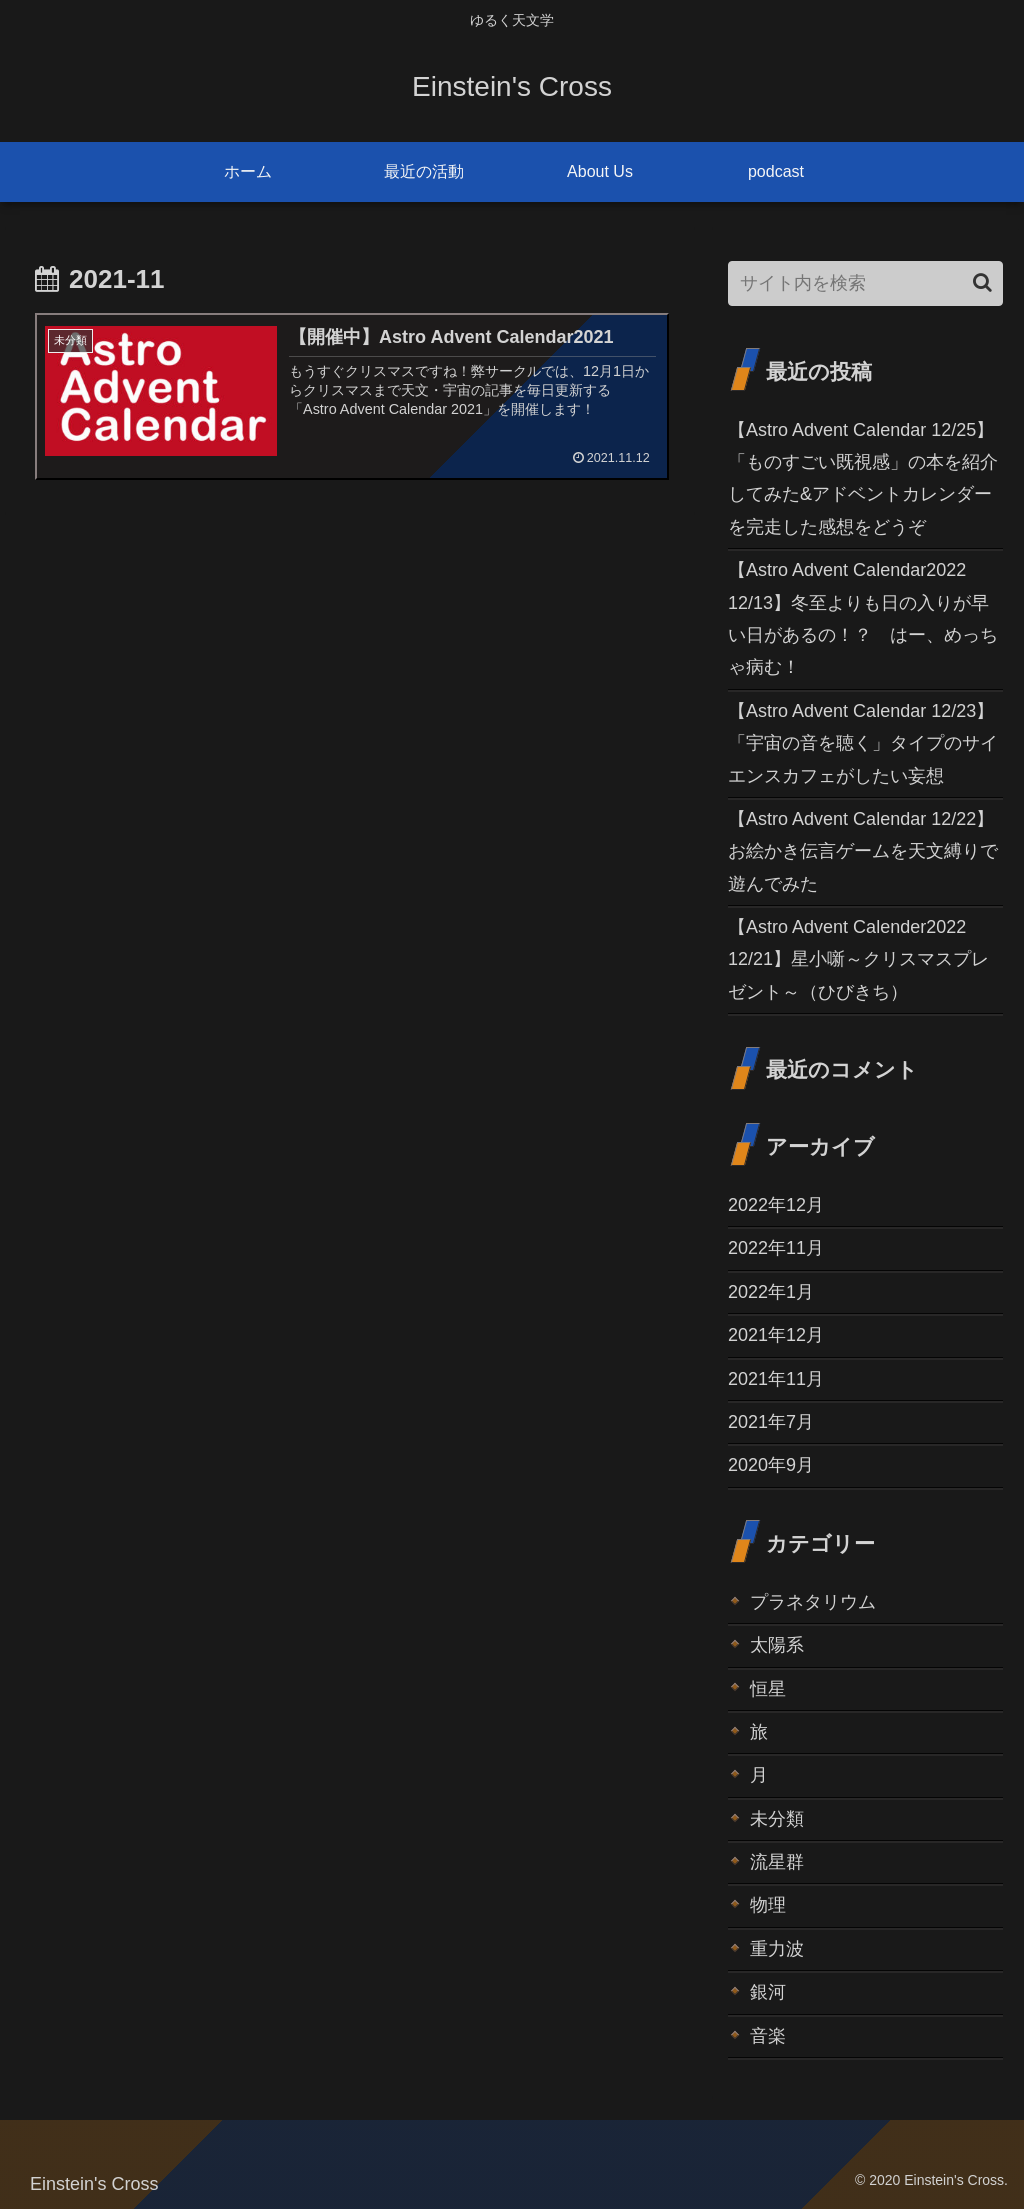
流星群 (777, 1862)
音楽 (768, 2036)
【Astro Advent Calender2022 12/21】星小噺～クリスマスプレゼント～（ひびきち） (858, 959)
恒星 (768, 1689)
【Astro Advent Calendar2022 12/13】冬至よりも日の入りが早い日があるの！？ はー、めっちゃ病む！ (863, 618)
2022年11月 (776, 1248)
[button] (982, 282)
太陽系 (777, 1645)
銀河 (768, 1992)
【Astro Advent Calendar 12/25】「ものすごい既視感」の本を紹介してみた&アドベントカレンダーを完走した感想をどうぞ (863, 478)
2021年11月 (776, 1379)
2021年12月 (776, 1335)
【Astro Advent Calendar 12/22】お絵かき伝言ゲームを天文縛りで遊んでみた (863, 851)
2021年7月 (771, 1422)
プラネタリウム (813, 1602)
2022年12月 (776, 1205)
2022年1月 (771, 1292)
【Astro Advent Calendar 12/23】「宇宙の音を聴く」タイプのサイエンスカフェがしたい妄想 (863, 743)
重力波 (777, 1949)
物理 (768, 1905)
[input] (865, 283)
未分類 (777, 1819)
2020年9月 (771, 1465)
